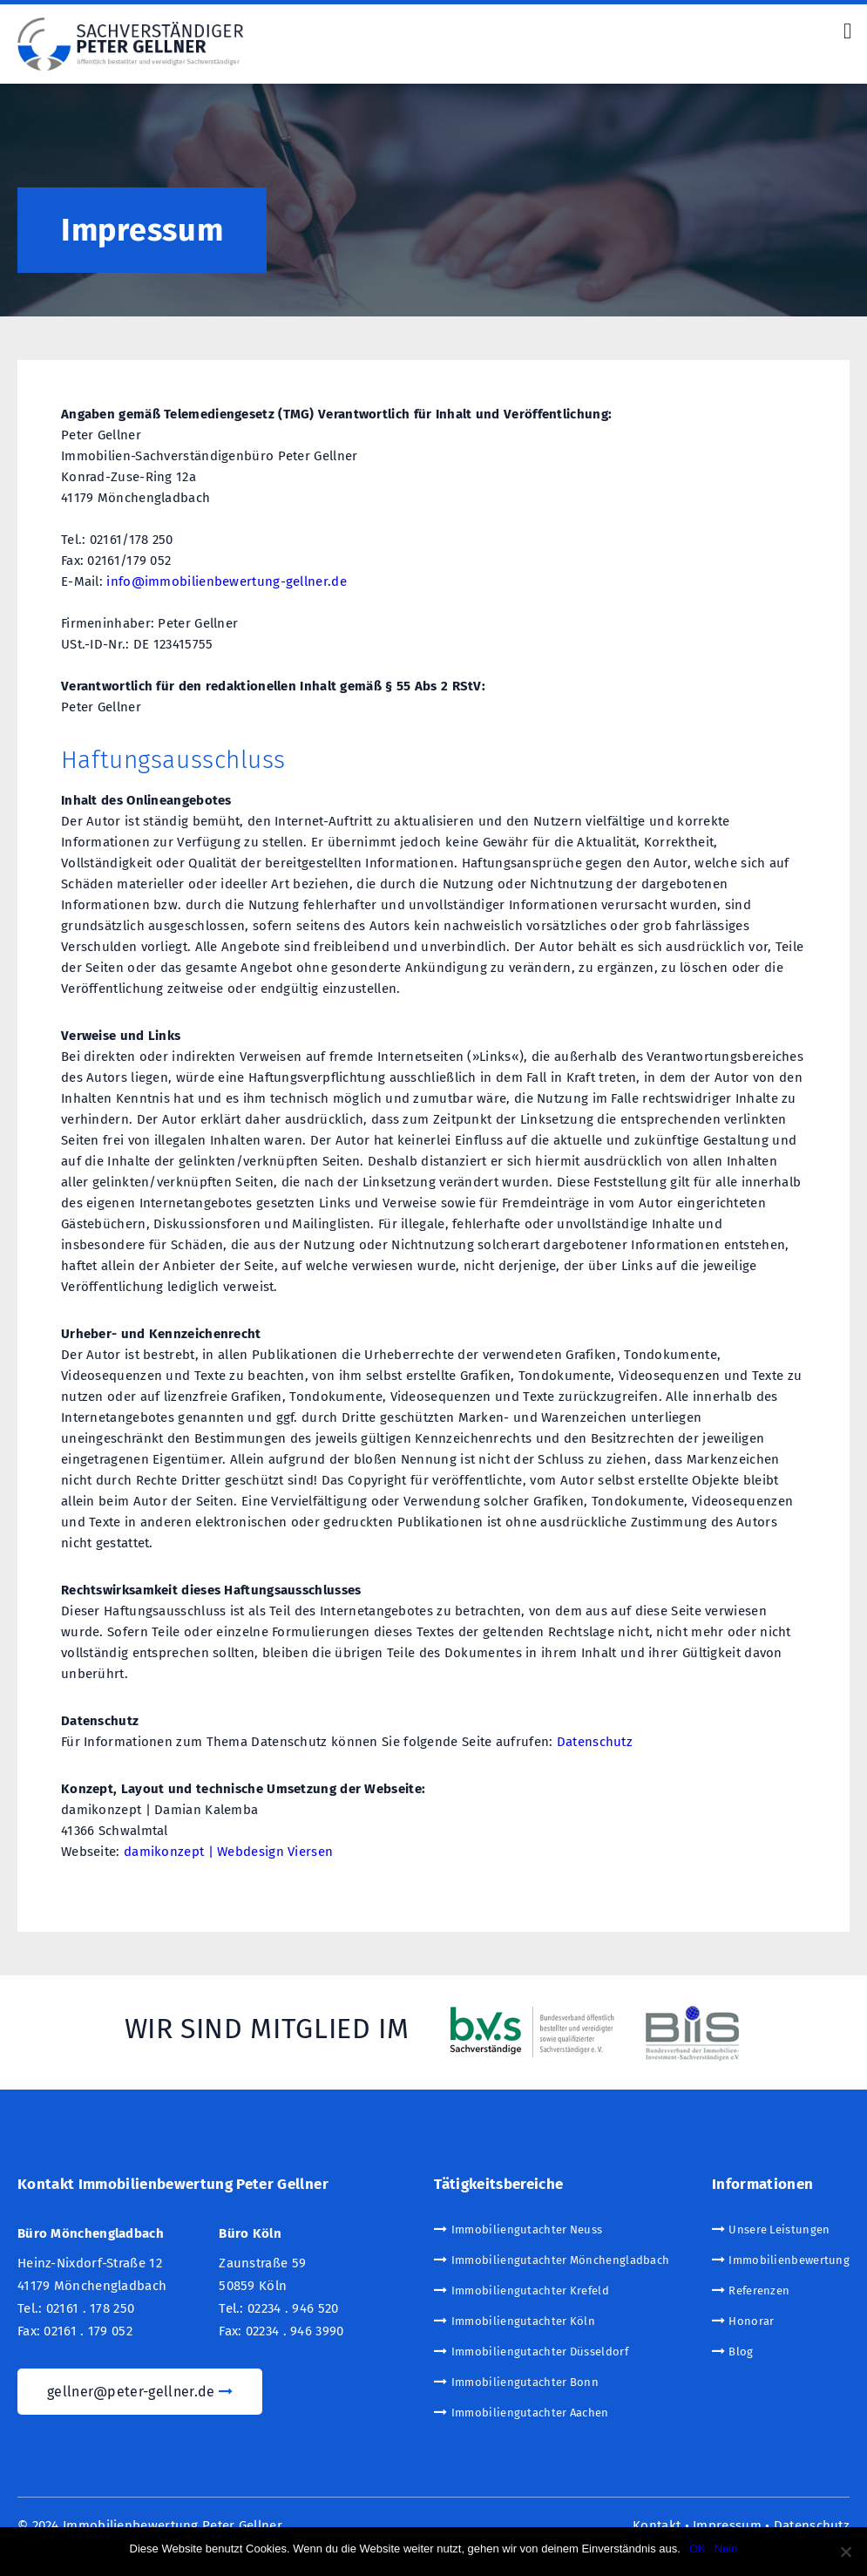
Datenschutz (595, 1742)
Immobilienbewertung (789, 2260)
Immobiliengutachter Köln (523, 2321)
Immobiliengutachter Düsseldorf (539, 2351)
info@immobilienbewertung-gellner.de (226, 581)
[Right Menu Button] (847, 31)
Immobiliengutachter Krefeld (530, 2290)
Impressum (727, 2525)
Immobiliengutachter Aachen (530, 2412)
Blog (740, 2351)
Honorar (751, 2321)
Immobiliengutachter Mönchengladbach (560, 2260)
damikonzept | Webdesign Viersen (228, 1851)
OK (697, 2548)
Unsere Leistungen (779, 2229)
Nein (726, 2548)
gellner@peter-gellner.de (140, 2391)
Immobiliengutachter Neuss (527, 2229)
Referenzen (758, 2290)
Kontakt (657, 2525)
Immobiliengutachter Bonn (525, 2382)
